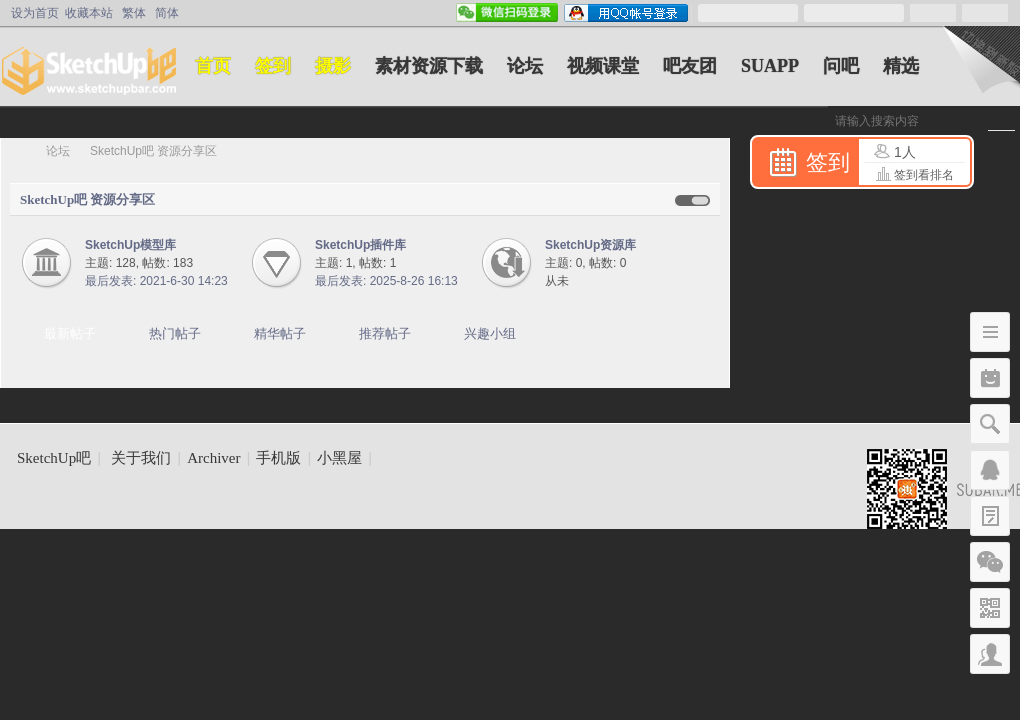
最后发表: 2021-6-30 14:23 (156, 281)
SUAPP (770, 66)
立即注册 (985, 13)
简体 (167, 13)
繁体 (134, 13)
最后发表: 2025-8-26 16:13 (386, 281)
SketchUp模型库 (130, 245)
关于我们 (141, 458)
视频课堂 (603, 66)
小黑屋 (339, 458)
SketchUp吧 (18, 151)
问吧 (841, 66)
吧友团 (690, 66)
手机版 (278, 458)
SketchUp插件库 (360, 245)
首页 (213, 66)
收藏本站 (89, 13)
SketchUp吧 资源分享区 (87, 199)
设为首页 (35, 13)
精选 (901, 66)
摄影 (333, 66)
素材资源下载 (429, 66)
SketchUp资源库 (590, 245)
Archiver (213, 458)
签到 (273, 66)
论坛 (525, 66)
